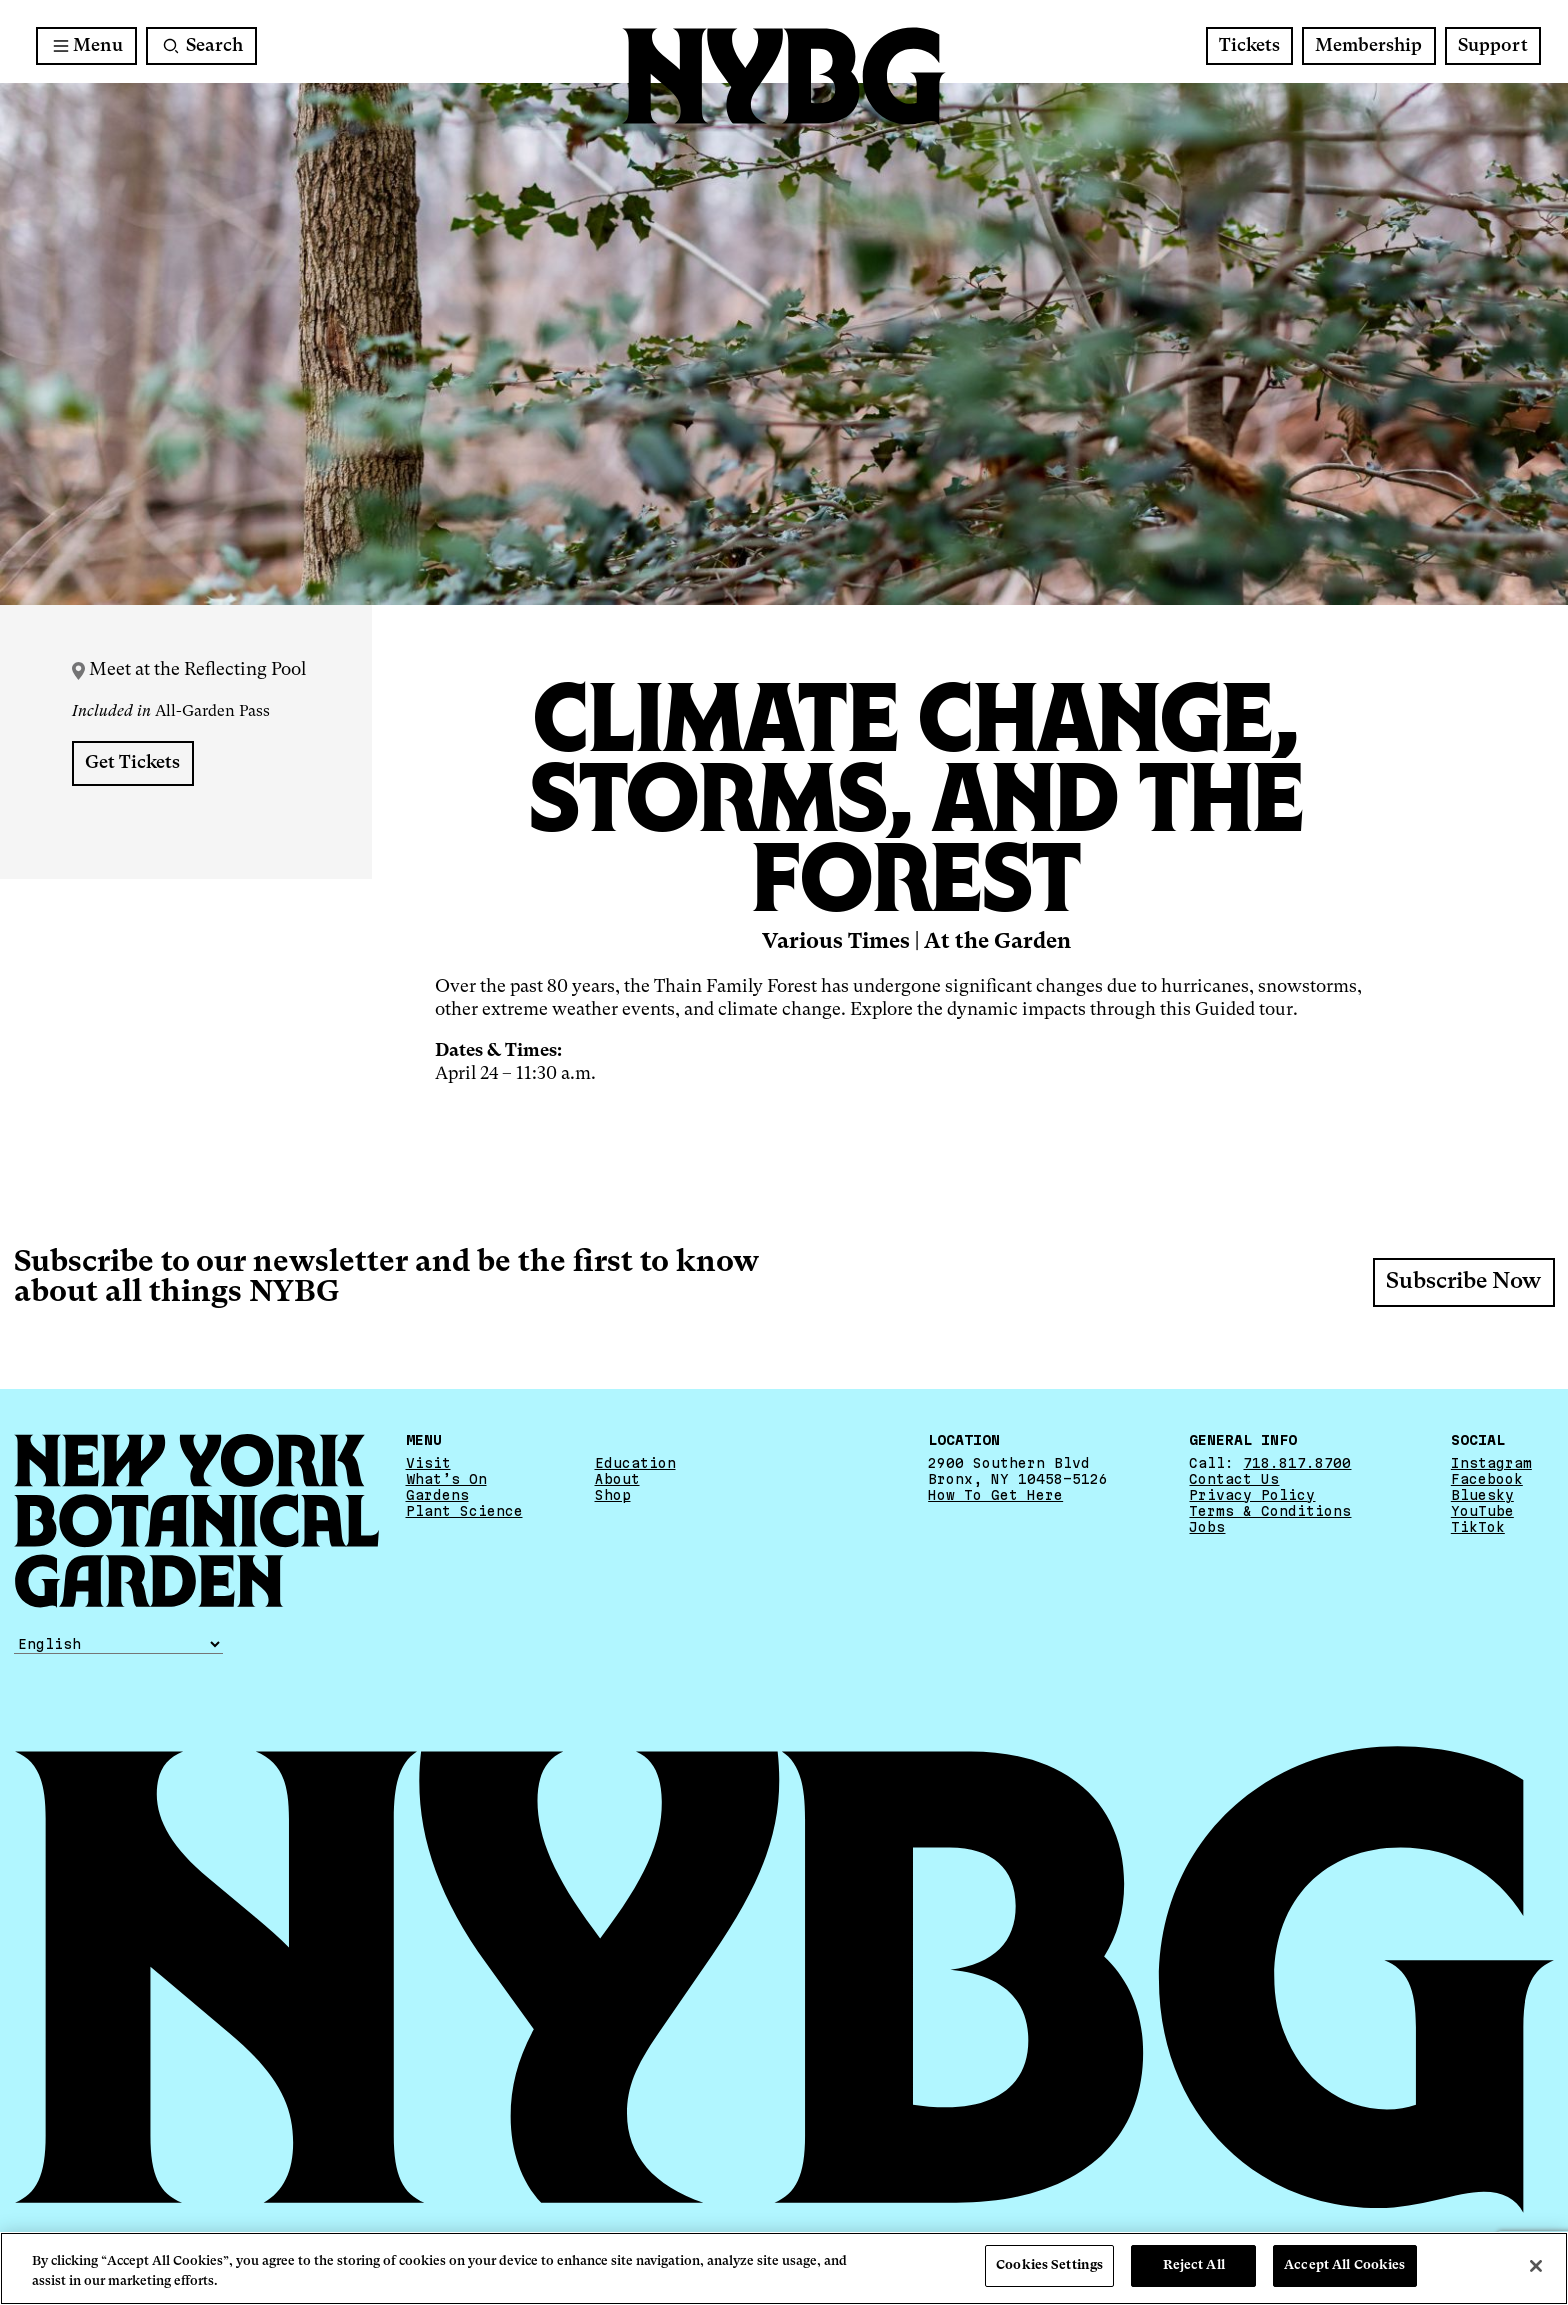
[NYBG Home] (784, 76)
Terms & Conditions (1270, 1511)
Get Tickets (132, 763)
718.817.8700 (1297, 1463)
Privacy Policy (1252, 1495)
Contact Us (1234, 1479)
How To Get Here (995, 1495)
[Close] (1536, 2266)
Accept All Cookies (1344, 2265)
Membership (1368, 46)
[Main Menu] (86, 46)
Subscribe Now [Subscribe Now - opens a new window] (1463, 1282)
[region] (784, 2268)
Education (635, 1463)
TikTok (1478, 1527)
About (617, 1479)
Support (1493, 46)
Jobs (1207, 1527)
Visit (428, 1463)
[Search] (201, 46)
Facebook (1487, 1479)
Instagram (1491, 1463)
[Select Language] (118, 1644)
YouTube (1482, 1511)
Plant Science (464, 1511)
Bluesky (1482, 1495)
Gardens (437, 1495)
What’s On (446, 1479)
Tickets (1249, 46)
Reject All (1194, 2265)
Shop (613, 1495)
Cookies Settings (1049, 2265)
